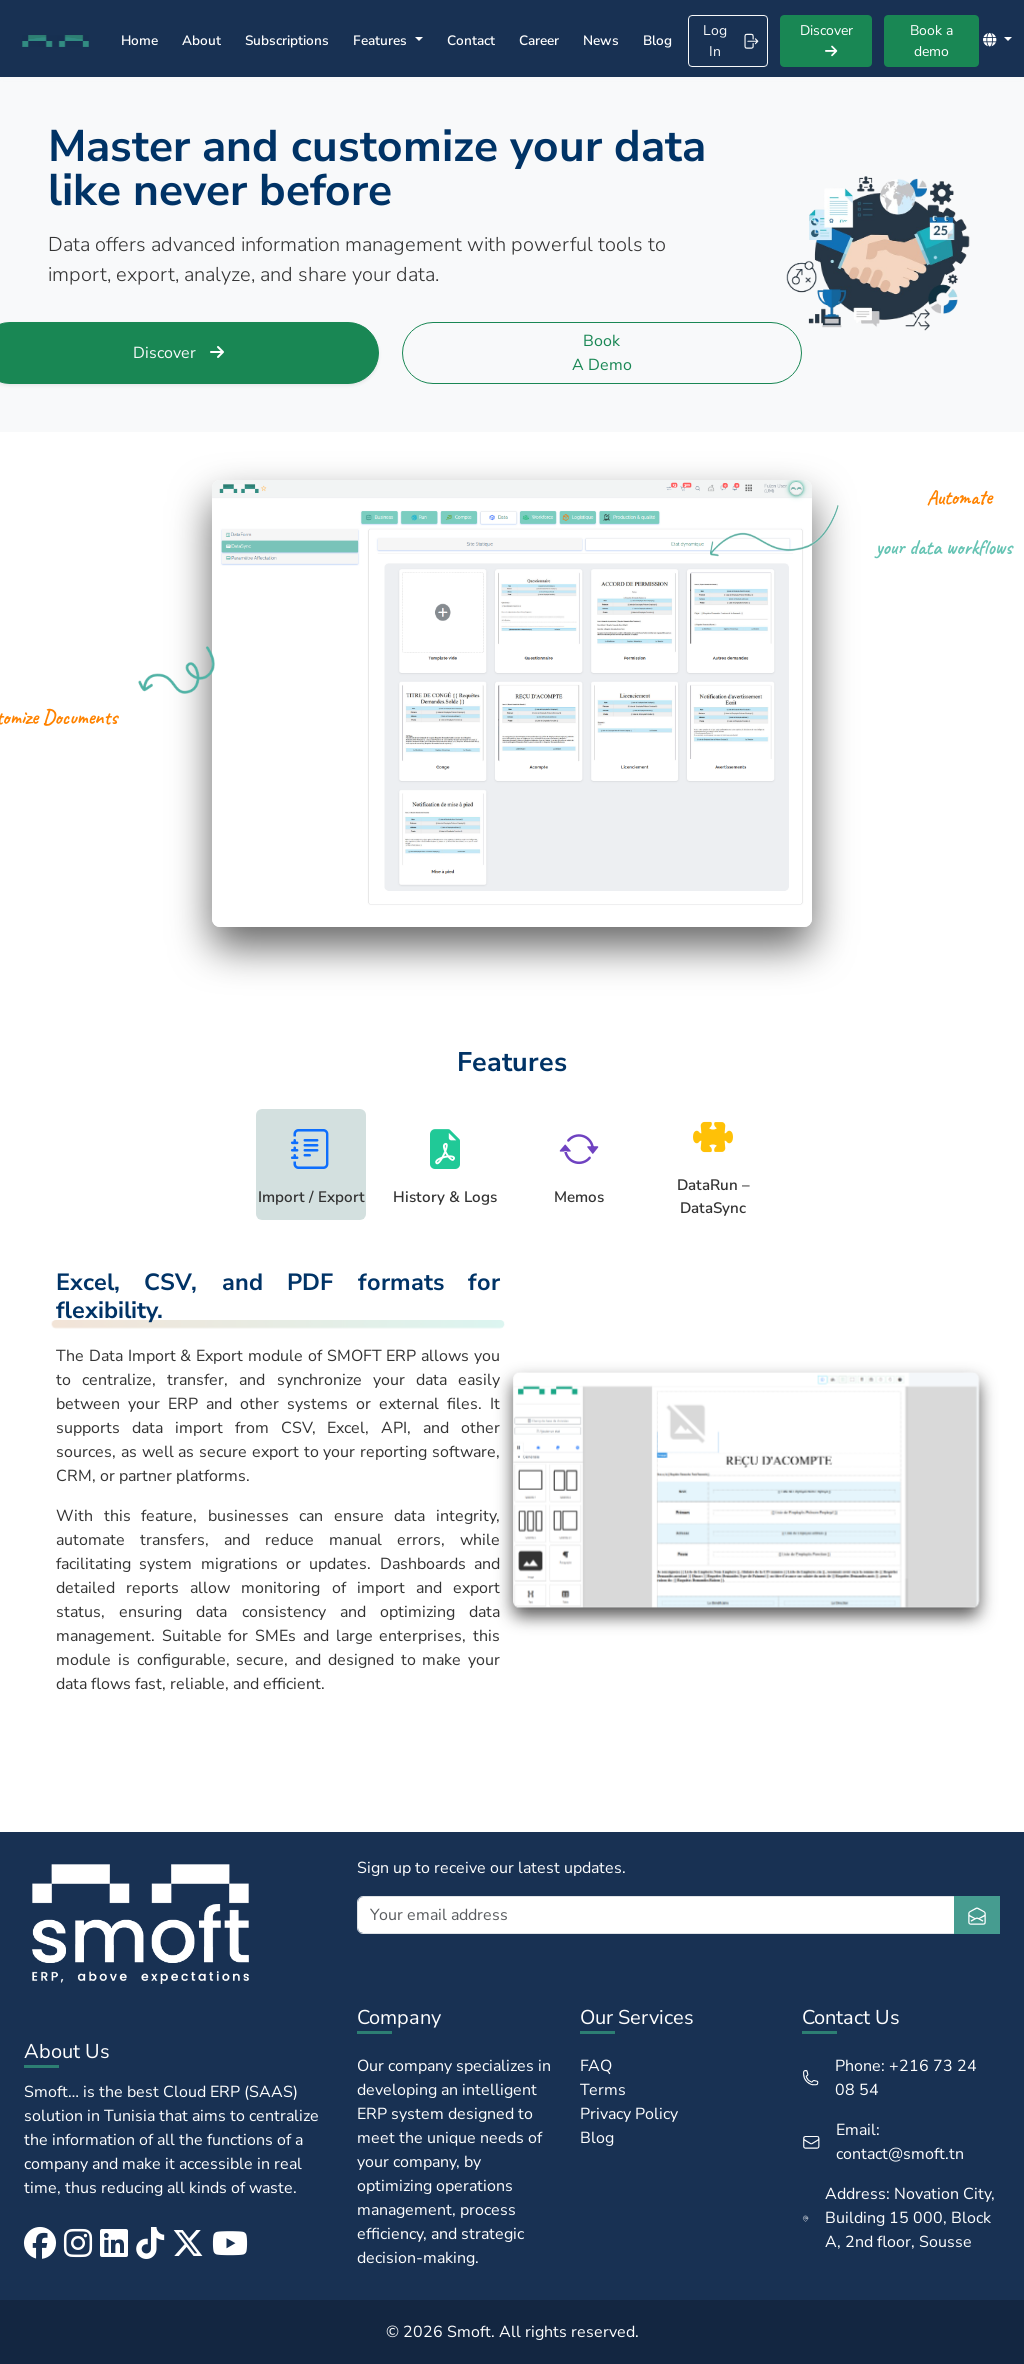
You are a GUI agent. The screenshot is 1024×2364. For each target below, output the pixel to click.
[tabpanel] (512, 1490)
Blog (657, 40)
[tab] (311, 1164)
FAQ (596, 2066)
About (201, 40)
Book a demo (931, 41)
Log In (731, 41)
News (601, 40)
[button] (997, 40)
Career (539, 40)
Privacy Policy (629, 2114)
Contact (471, 40)
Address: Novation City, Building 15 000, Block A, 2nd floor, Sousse (898, 2218)
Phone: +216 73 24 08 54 (889, 2078)
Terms (603, 2090)
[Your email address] (656, 1915)
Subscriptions (287, 40)
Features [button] (382, 40)
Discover (826, 39)
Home (139, 40)
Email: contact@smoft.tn (883, 2142)
